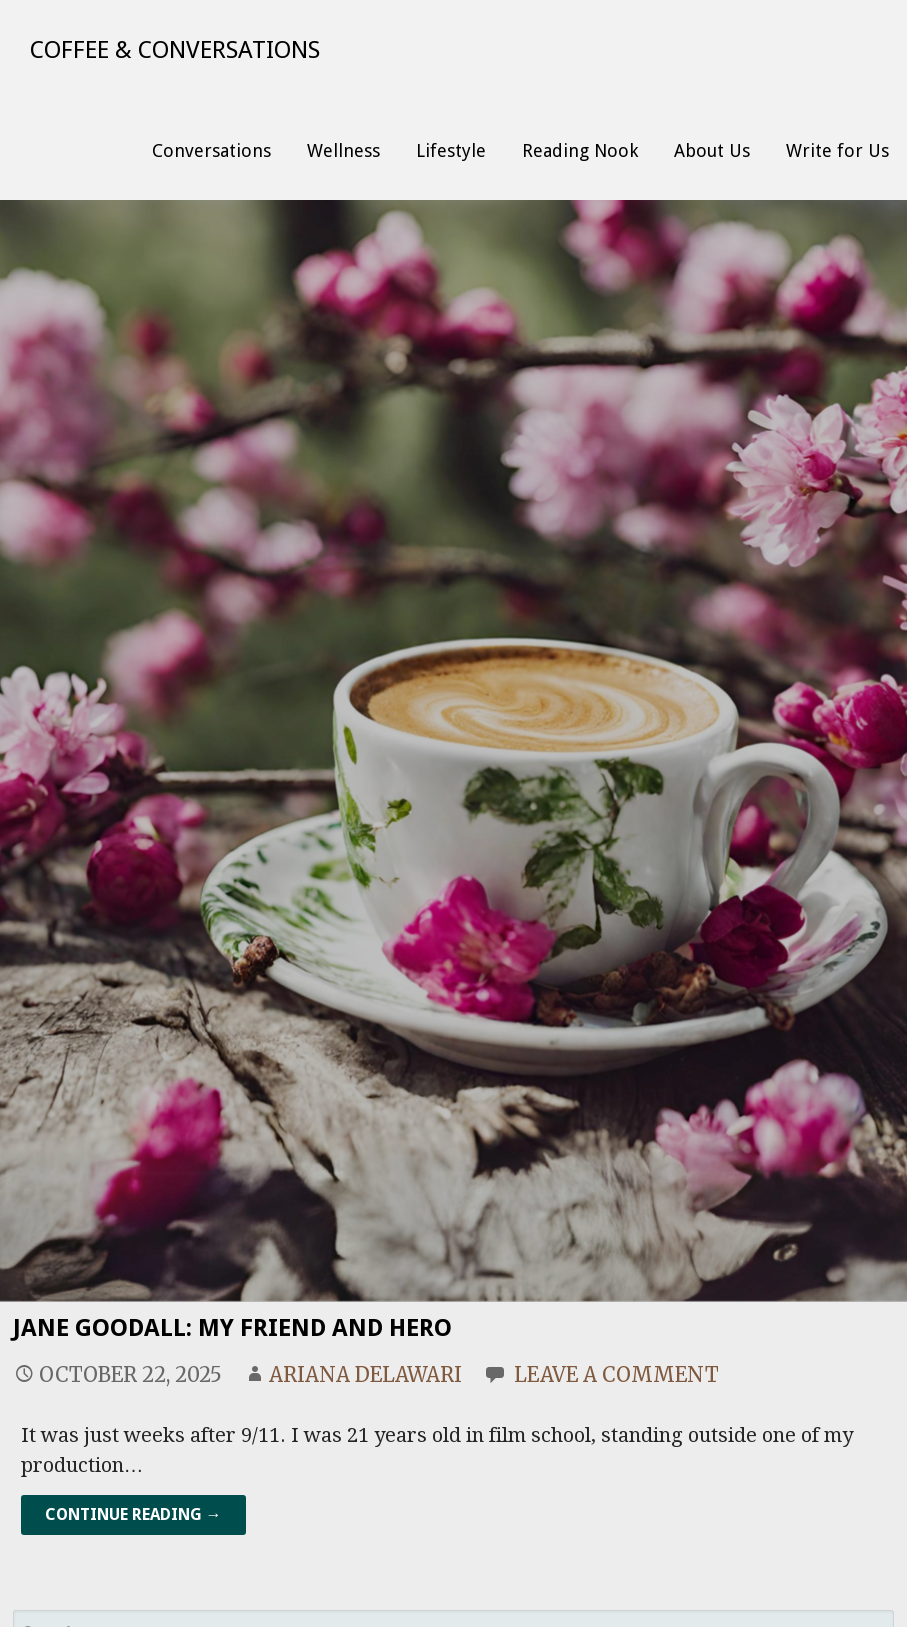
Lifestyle (451, 150)
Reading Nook (580, 150)
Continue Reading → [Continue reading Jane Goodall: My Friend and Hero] (133, 1514)
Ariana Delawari (365, 1374)
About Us (712, 150)
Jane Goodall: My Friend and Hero (232, 1328)
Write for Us (837, 150)
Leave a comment (616, 1374)
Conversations (211, 150)
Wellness (343, 150)
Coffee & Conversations (175, 50)
